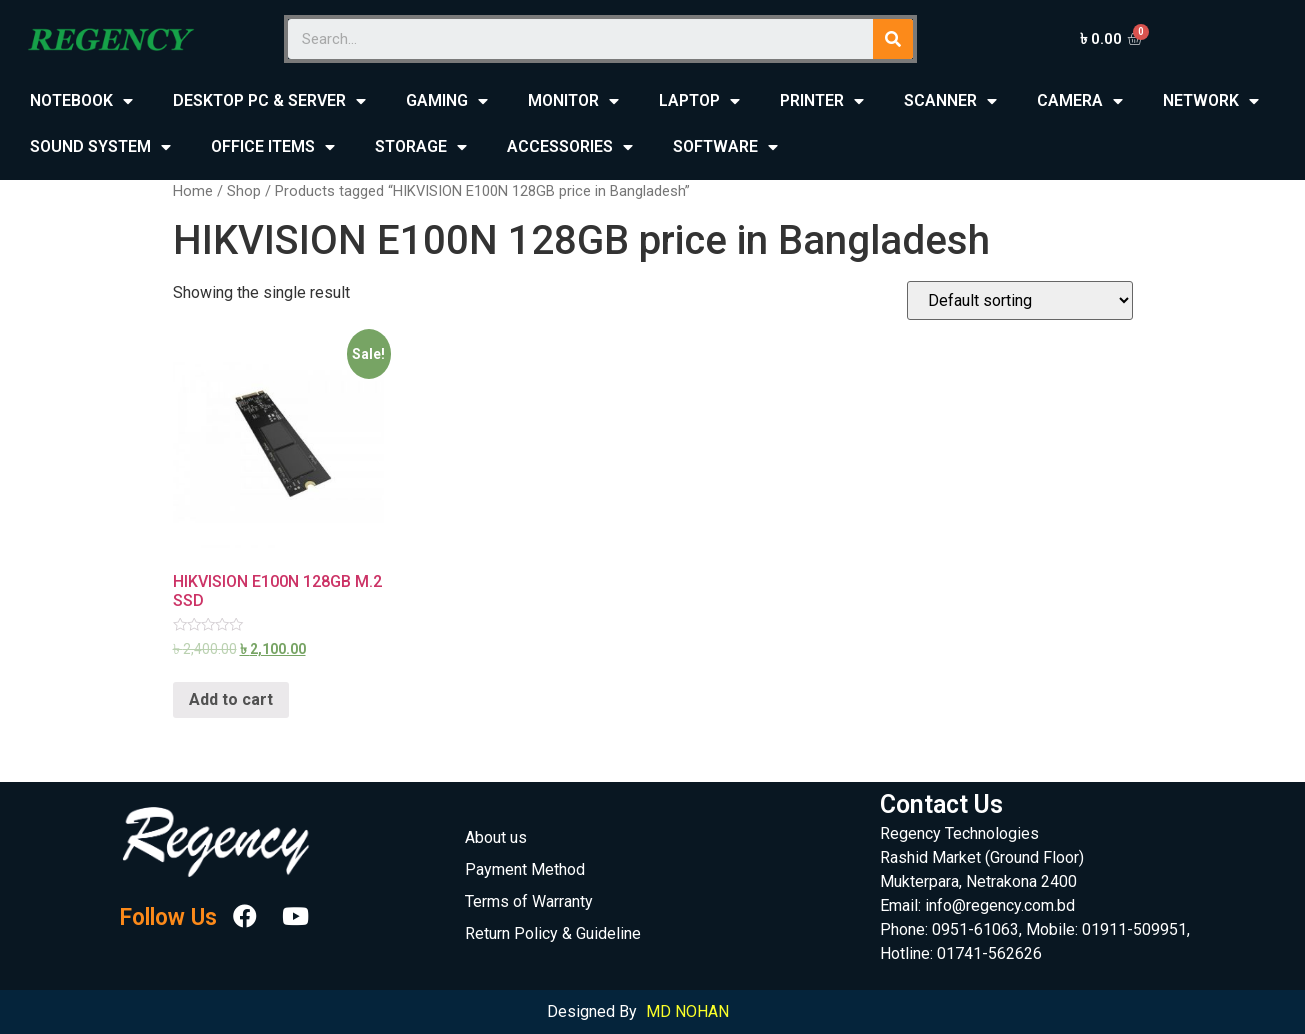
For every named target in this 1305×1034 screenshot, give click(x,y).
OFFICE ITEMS (273, 147)
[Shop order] (1020, 300)
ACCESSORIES (570, 147)
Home (193, 191)
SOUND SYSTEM (100, 147)
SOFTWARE (725, 147)
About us (496, 837)
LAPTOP (699, 101)
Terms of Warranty (529, 901)
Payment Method (525, 869)
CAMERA (1080, 101)
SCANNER (950, 101)
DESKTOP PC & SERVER (269, 101)
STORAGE (421, 147)
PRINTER (822, 101)
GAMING (447, 101)
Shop (244, 191)
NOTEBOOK (81, 101)
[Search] (893, 39)
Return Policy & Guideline (553, 933)
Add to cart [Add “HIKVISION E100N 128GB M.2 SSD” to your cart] (231, 699)
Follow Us (168, 918)
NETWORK (1211, 101)
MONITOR (573, 101)
